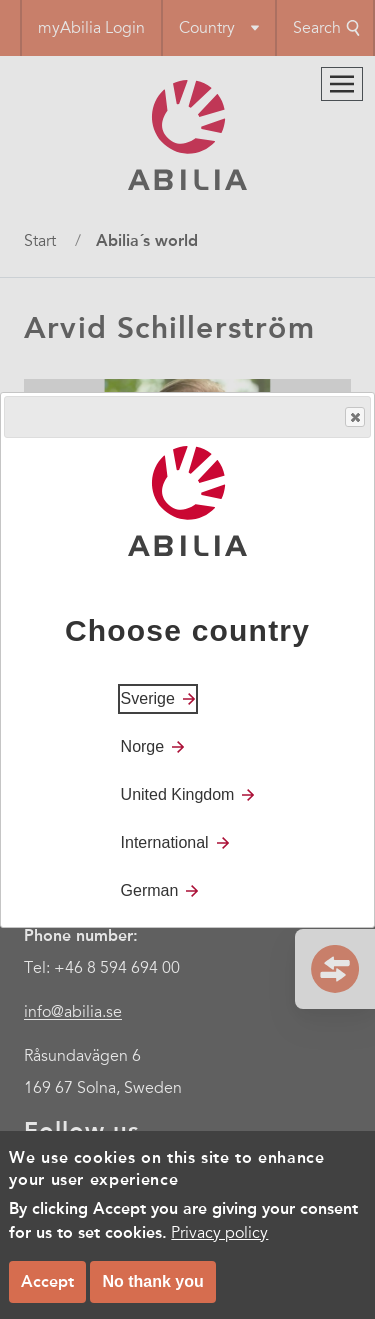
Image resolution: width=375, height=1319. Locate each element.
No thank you (152, 1281)
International (165, 842)
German (150, 890)
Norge (143, 746)
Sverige (148, 698)
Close (354, 417)
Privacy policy (219, 1233)
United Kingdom (178, 794)
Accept (47, 1281)
